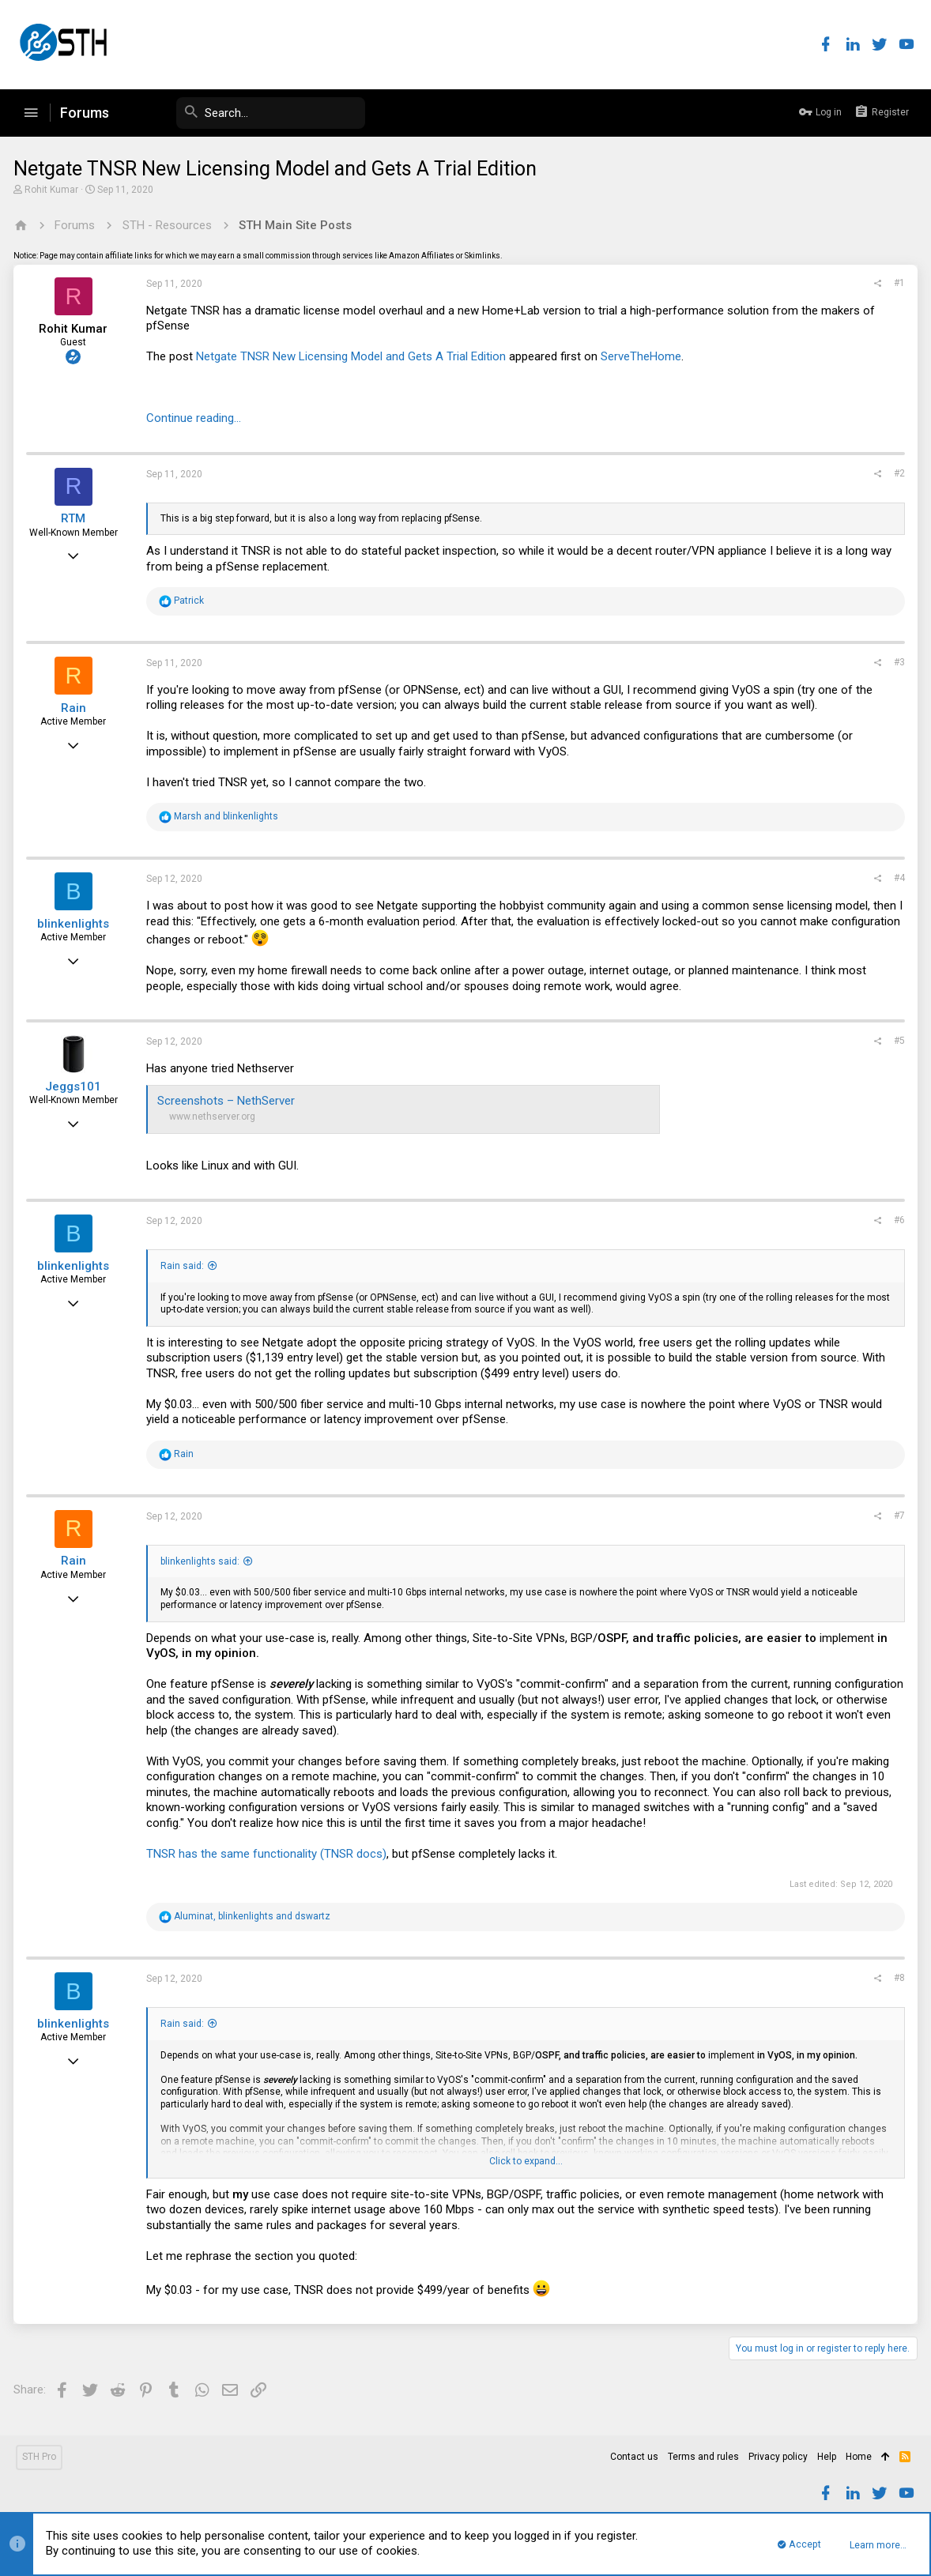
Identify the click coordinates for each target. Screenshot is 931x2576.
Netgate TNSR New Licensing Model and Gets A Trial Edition (353, 356)
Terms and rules (703, 2456)
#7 (897, 1515)
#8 (897, 1977)
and (228, 816)
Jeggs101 (76, 1086)
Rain (76, 708)
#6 (897, 1220)
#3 (897, 662)
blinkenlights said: (202, 1561)
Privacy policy (778, 2456)
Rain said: (184, 1265)
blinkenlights (76, 924)
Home (859, 2456)
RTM (76, 518)
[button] (31, 113)
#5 (897, 1040)
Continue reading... (196, 418)
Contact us (634, 2456)
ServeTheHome (643, 356)
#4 (897, 877)
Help (826, 2456)
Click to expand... (526, 2161)
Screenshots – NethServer (228, 1101)
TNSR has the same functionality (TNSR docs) (269, 1854)
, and (254, 1916)
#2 (897, 473)
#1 (897, 282)
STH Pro (39, 2456)
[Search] (246, 113)
